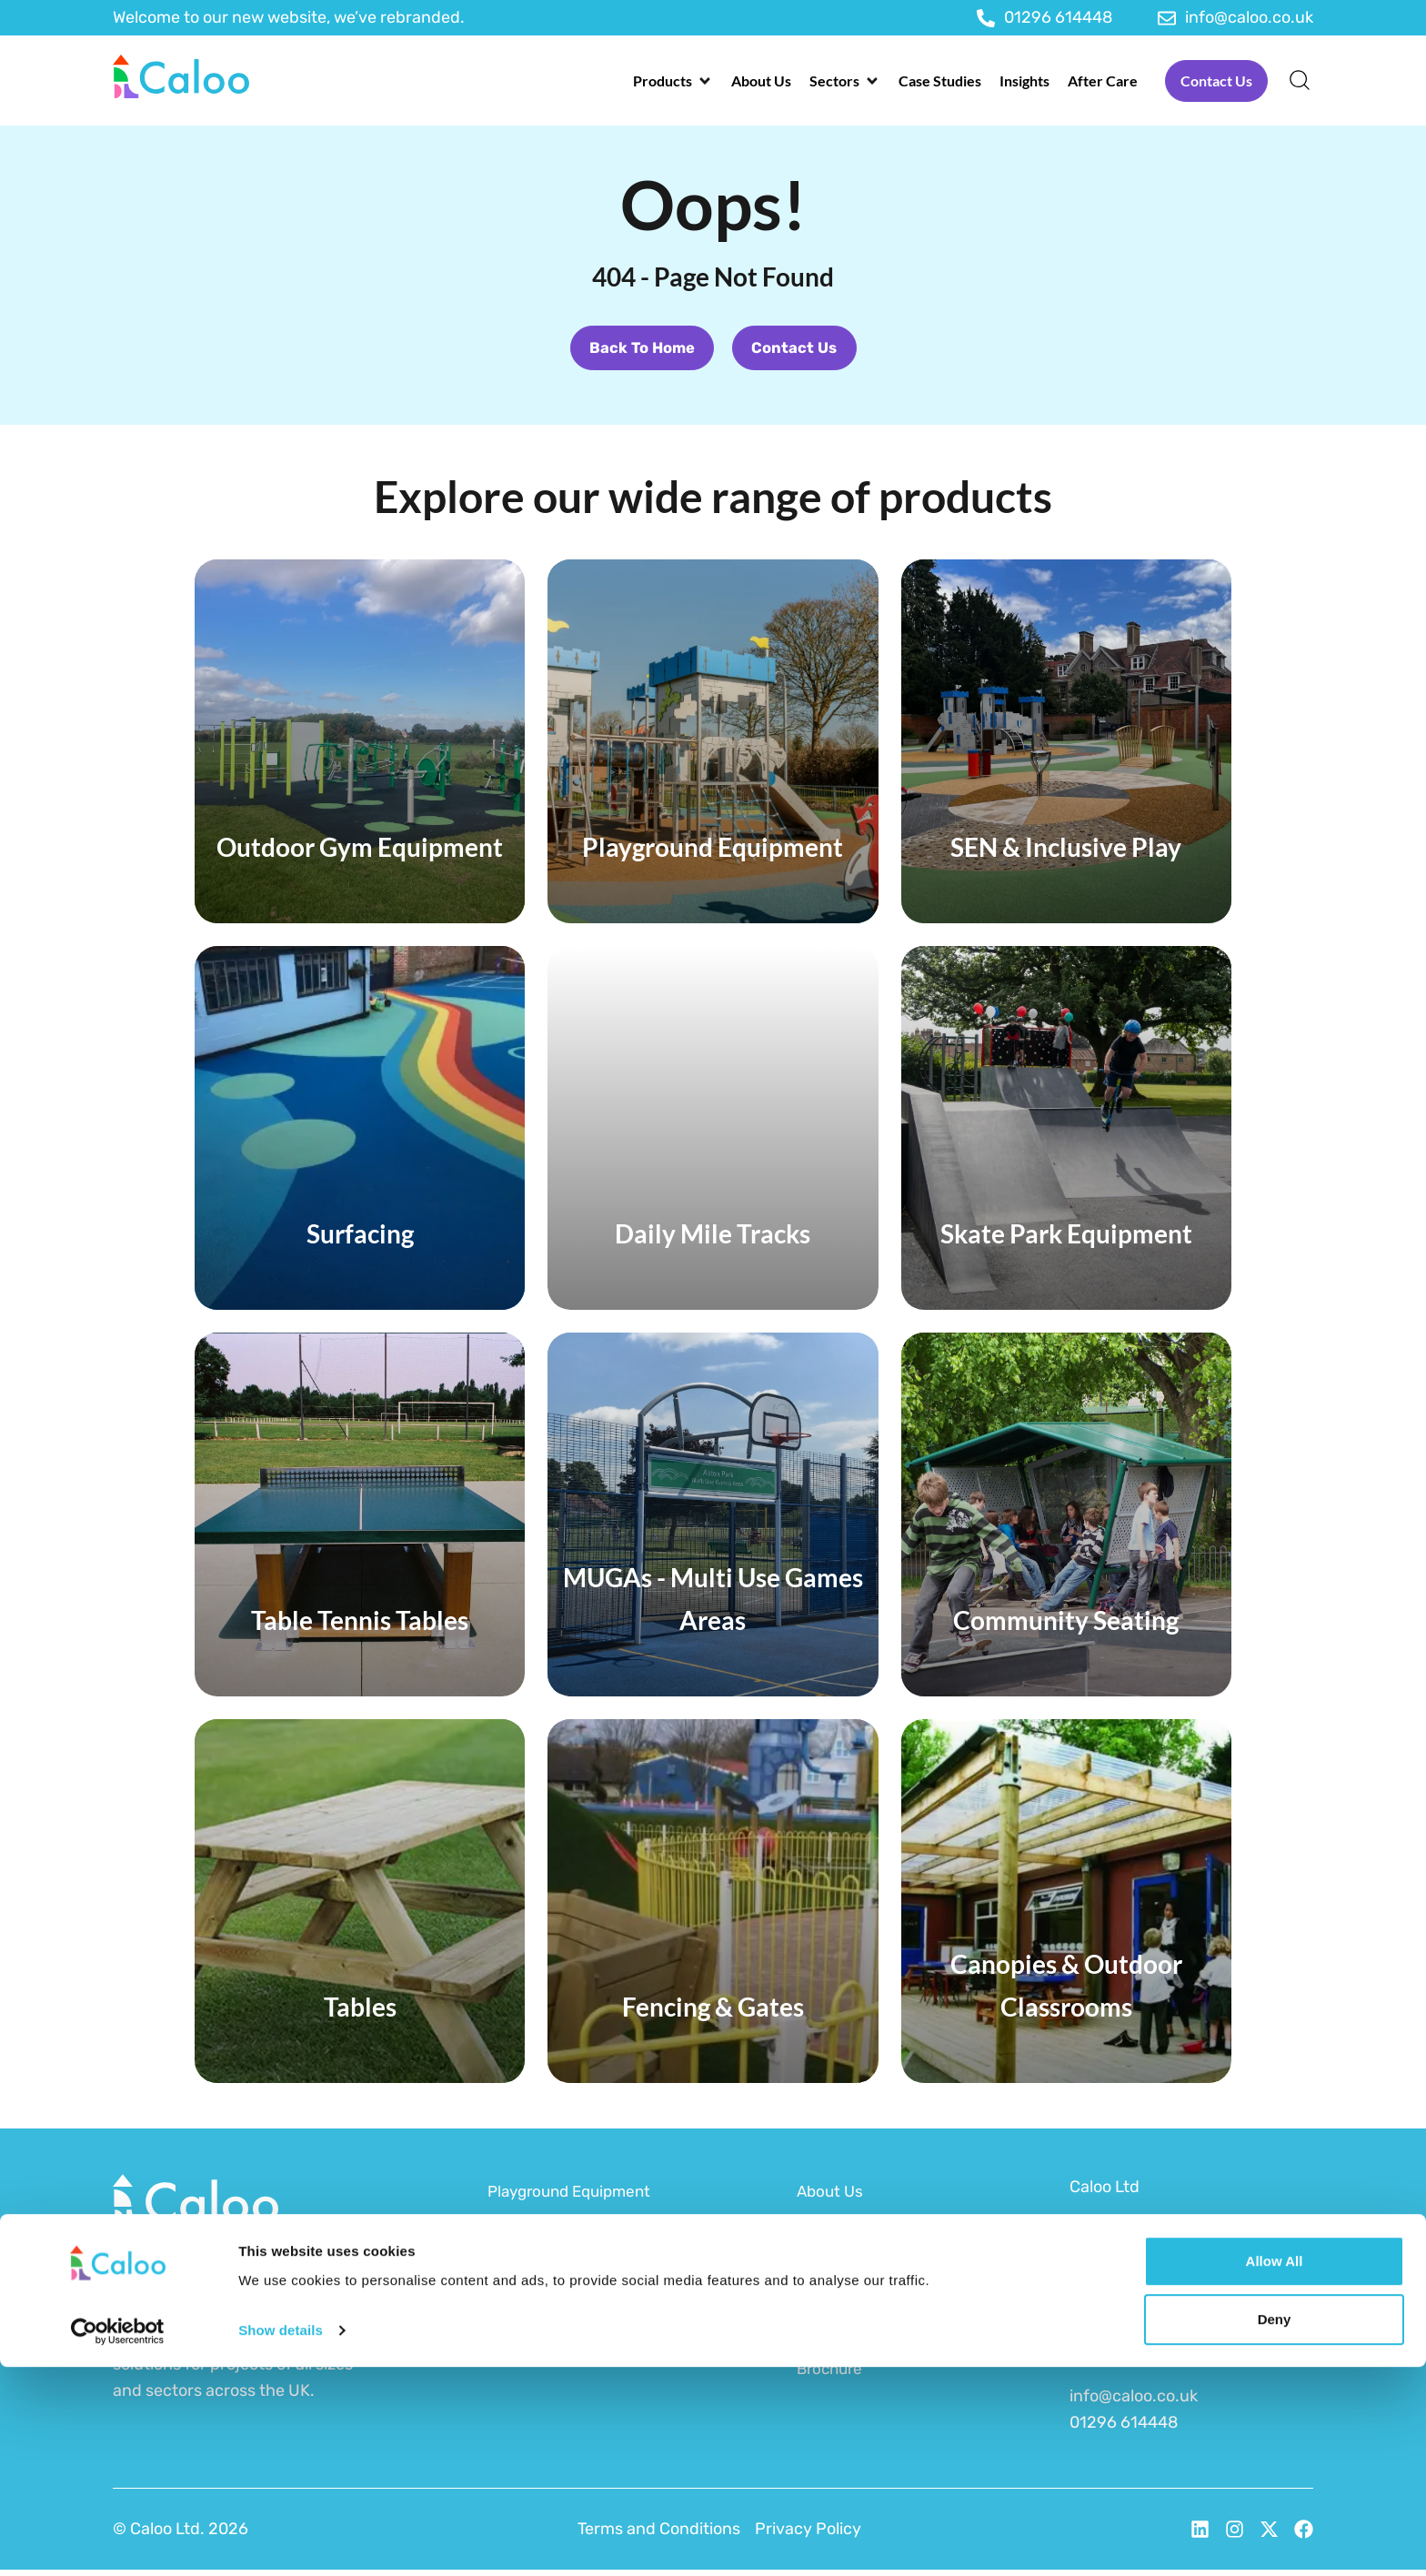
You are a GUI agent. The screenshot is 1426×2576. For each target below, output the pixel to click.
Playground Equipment (575, 2198)
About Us (832, 2198)
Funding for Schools (873, 2269)
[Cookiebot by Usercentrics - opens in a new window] (117, 2540)
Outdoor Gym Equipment (581, 2269)
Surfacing (524, 2304)
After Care (836, 2339)
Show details (280, 2539)
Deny (1274, 2528)
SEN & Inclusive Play (564, 2233)
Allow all (1274, 2470)
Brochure (832, 2375)
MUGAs (514, 2339)
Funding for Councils (875, 2233)
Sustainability (848, 2304)
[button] (673, 81)
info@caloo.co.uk (1134, 2402)
